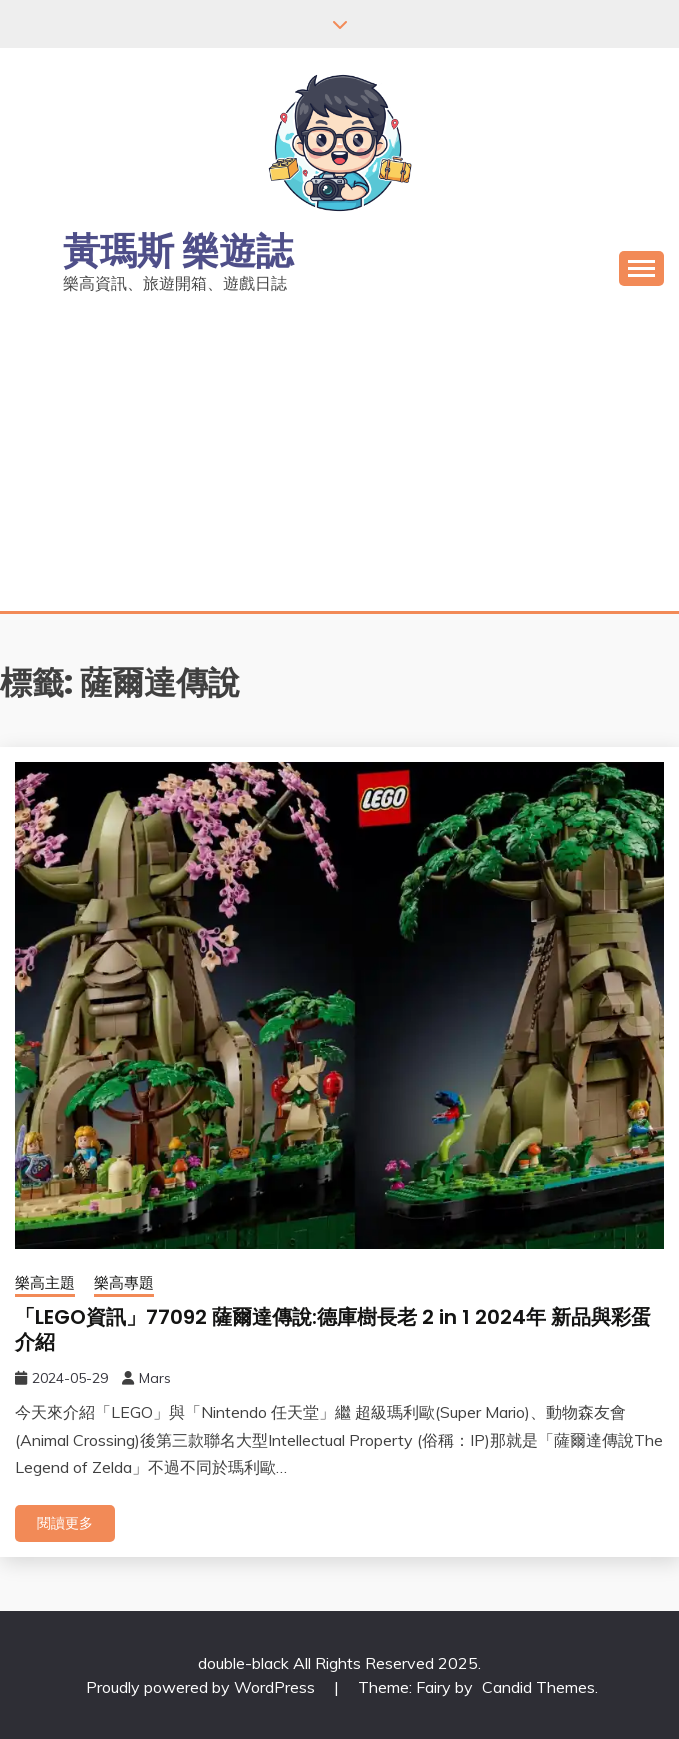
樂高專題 (124, 1282)
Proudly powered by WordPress (202, 1687)
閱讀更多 (65, 1523)
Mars (155, 1378)
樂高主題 (45, 1282)
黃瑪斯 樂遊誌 (178, 251)
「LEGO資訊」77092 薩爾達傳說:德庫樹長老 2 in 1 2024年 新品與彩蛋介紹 (333, 1329)
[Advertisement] (339, 461)
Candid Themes (538, 1687)
